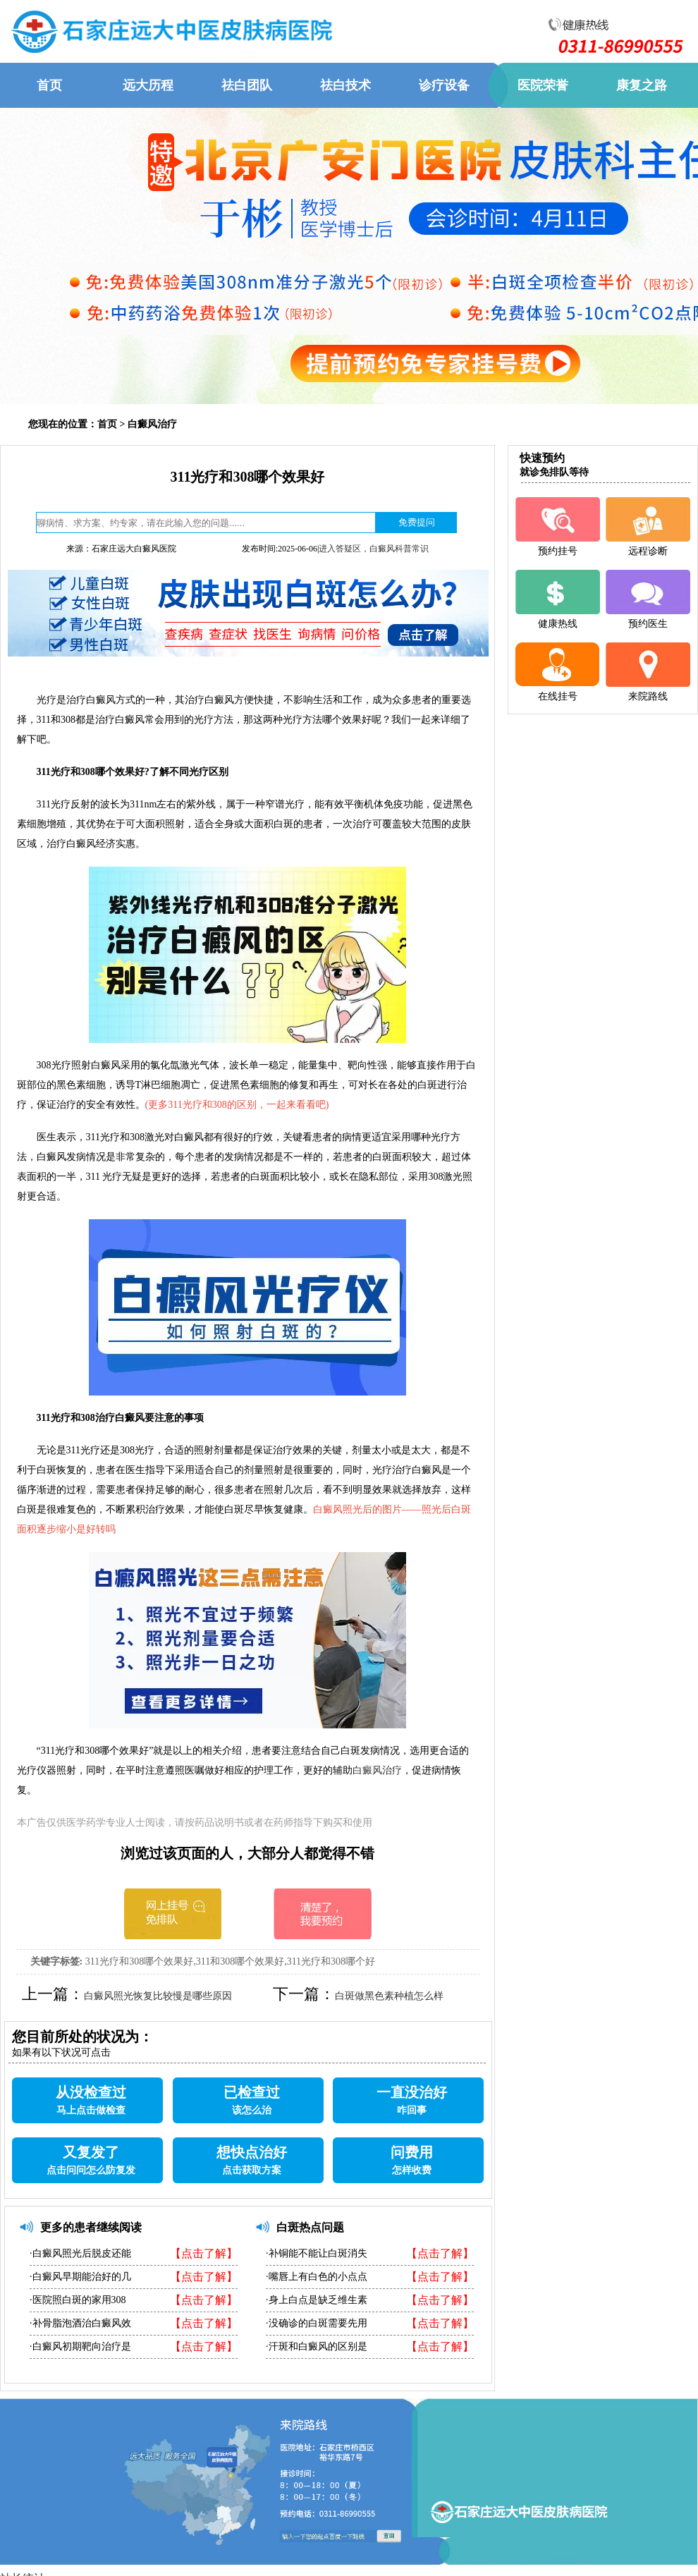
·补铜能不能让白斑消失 (316, 2253)
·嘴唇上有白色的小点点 (316, 2276)
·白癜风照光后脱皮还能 (80, 2253)
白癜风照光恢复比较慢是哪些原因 (158, 1996)
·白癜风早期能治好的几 (80, 2276)
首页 (107, 424)
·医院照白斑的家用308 (78, 2300)
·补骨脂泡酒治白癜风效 (80, 2323)
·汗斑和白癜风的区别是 (316, 2346)
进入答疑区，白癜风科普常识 (374, 549)
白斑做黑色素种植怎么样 (389, 1996)
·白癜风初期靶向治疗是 (80, 2346)
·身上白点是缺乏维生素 (316, 2300)
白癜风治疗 (152, 424)
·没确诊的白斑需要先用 (316, 2323)
